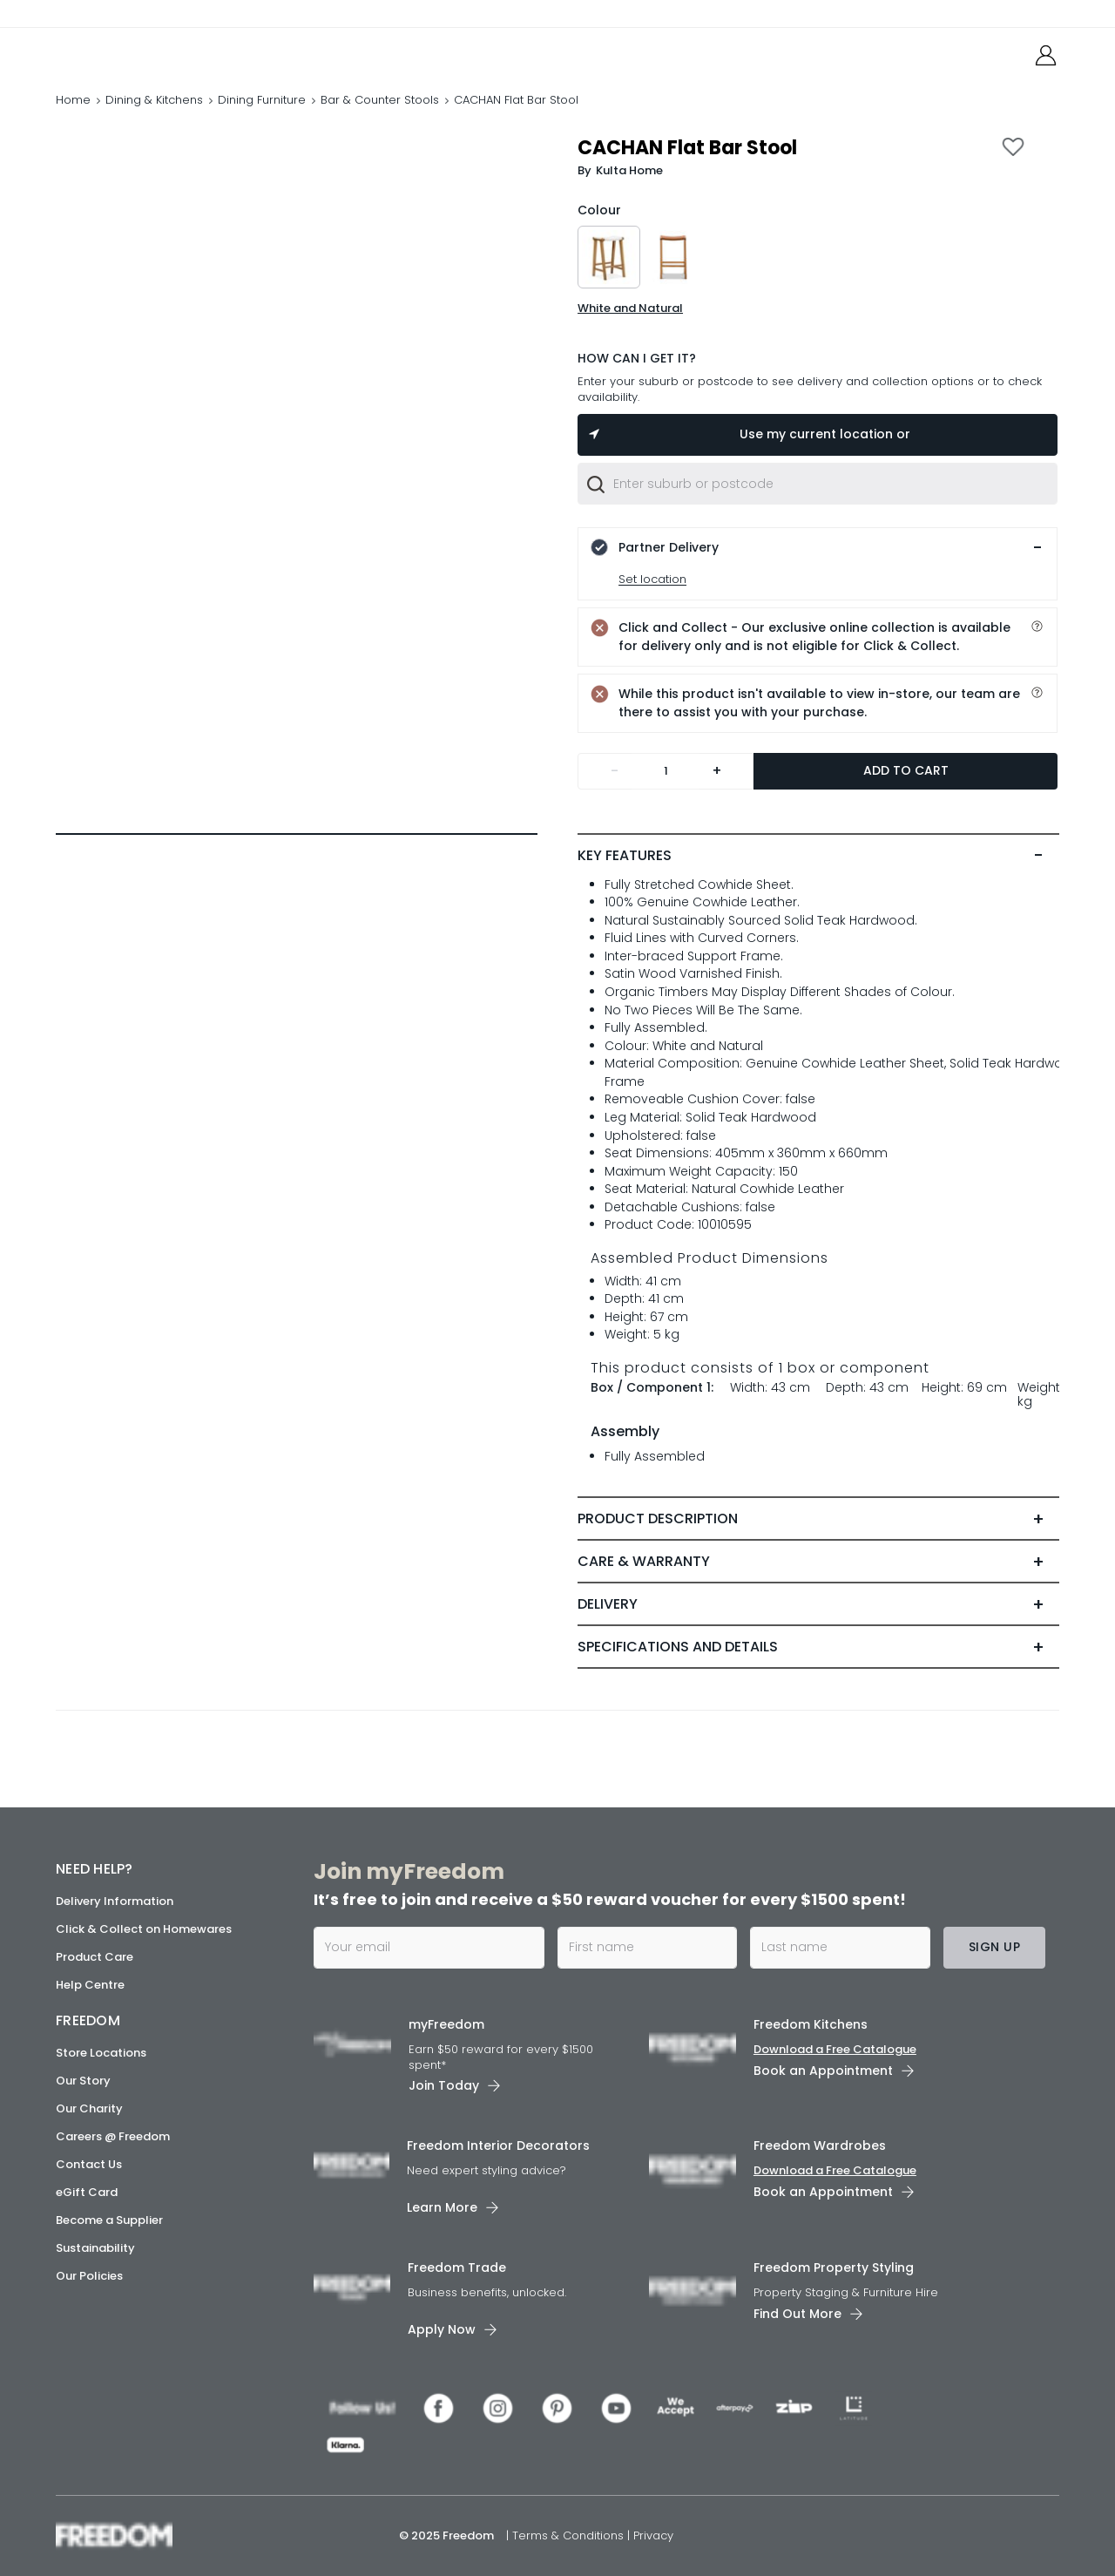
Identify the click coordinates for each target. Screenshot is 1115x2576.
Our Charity (89, 2108)
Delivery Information (114, 1901)
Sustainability (95, 2248)
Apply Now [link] (442, 2329)
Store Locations (101, 2052)
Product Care (94, 1957)
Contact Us (89, 2164)
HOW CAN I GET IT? (637, 358)
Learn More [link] (442, 2207)
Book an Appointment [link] (823, 2070)
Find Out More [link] (797, 2313)
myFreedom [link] (446, 2024)
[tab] (818, 856)
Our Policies (89, 2276)
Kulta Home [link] (629, 170)
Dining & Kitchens (154, 100)
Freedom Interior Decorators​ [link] (498, 2145)
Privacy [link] (653, 2535)
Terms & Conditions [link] (569, 2535)
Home (73, 100)
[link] (134, 51)
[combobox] (818, 484)
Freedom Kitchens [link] (810, 2024)
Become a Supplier (109, 2220)
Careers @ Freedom (113, 2136)
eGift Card (87, 2192)
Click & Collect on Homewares (144, 1929)
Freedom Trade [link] (457, 2267)
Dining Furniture (262, 100)
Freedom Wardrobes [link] (819, 2145)
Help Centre (90, 1984)
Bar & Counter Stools (380, 100)
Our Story (83, 2080)
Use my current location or (748, 434)
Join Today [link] (444, 2085)
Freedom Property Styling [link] (833, 2267)
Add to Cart (906, 770)
